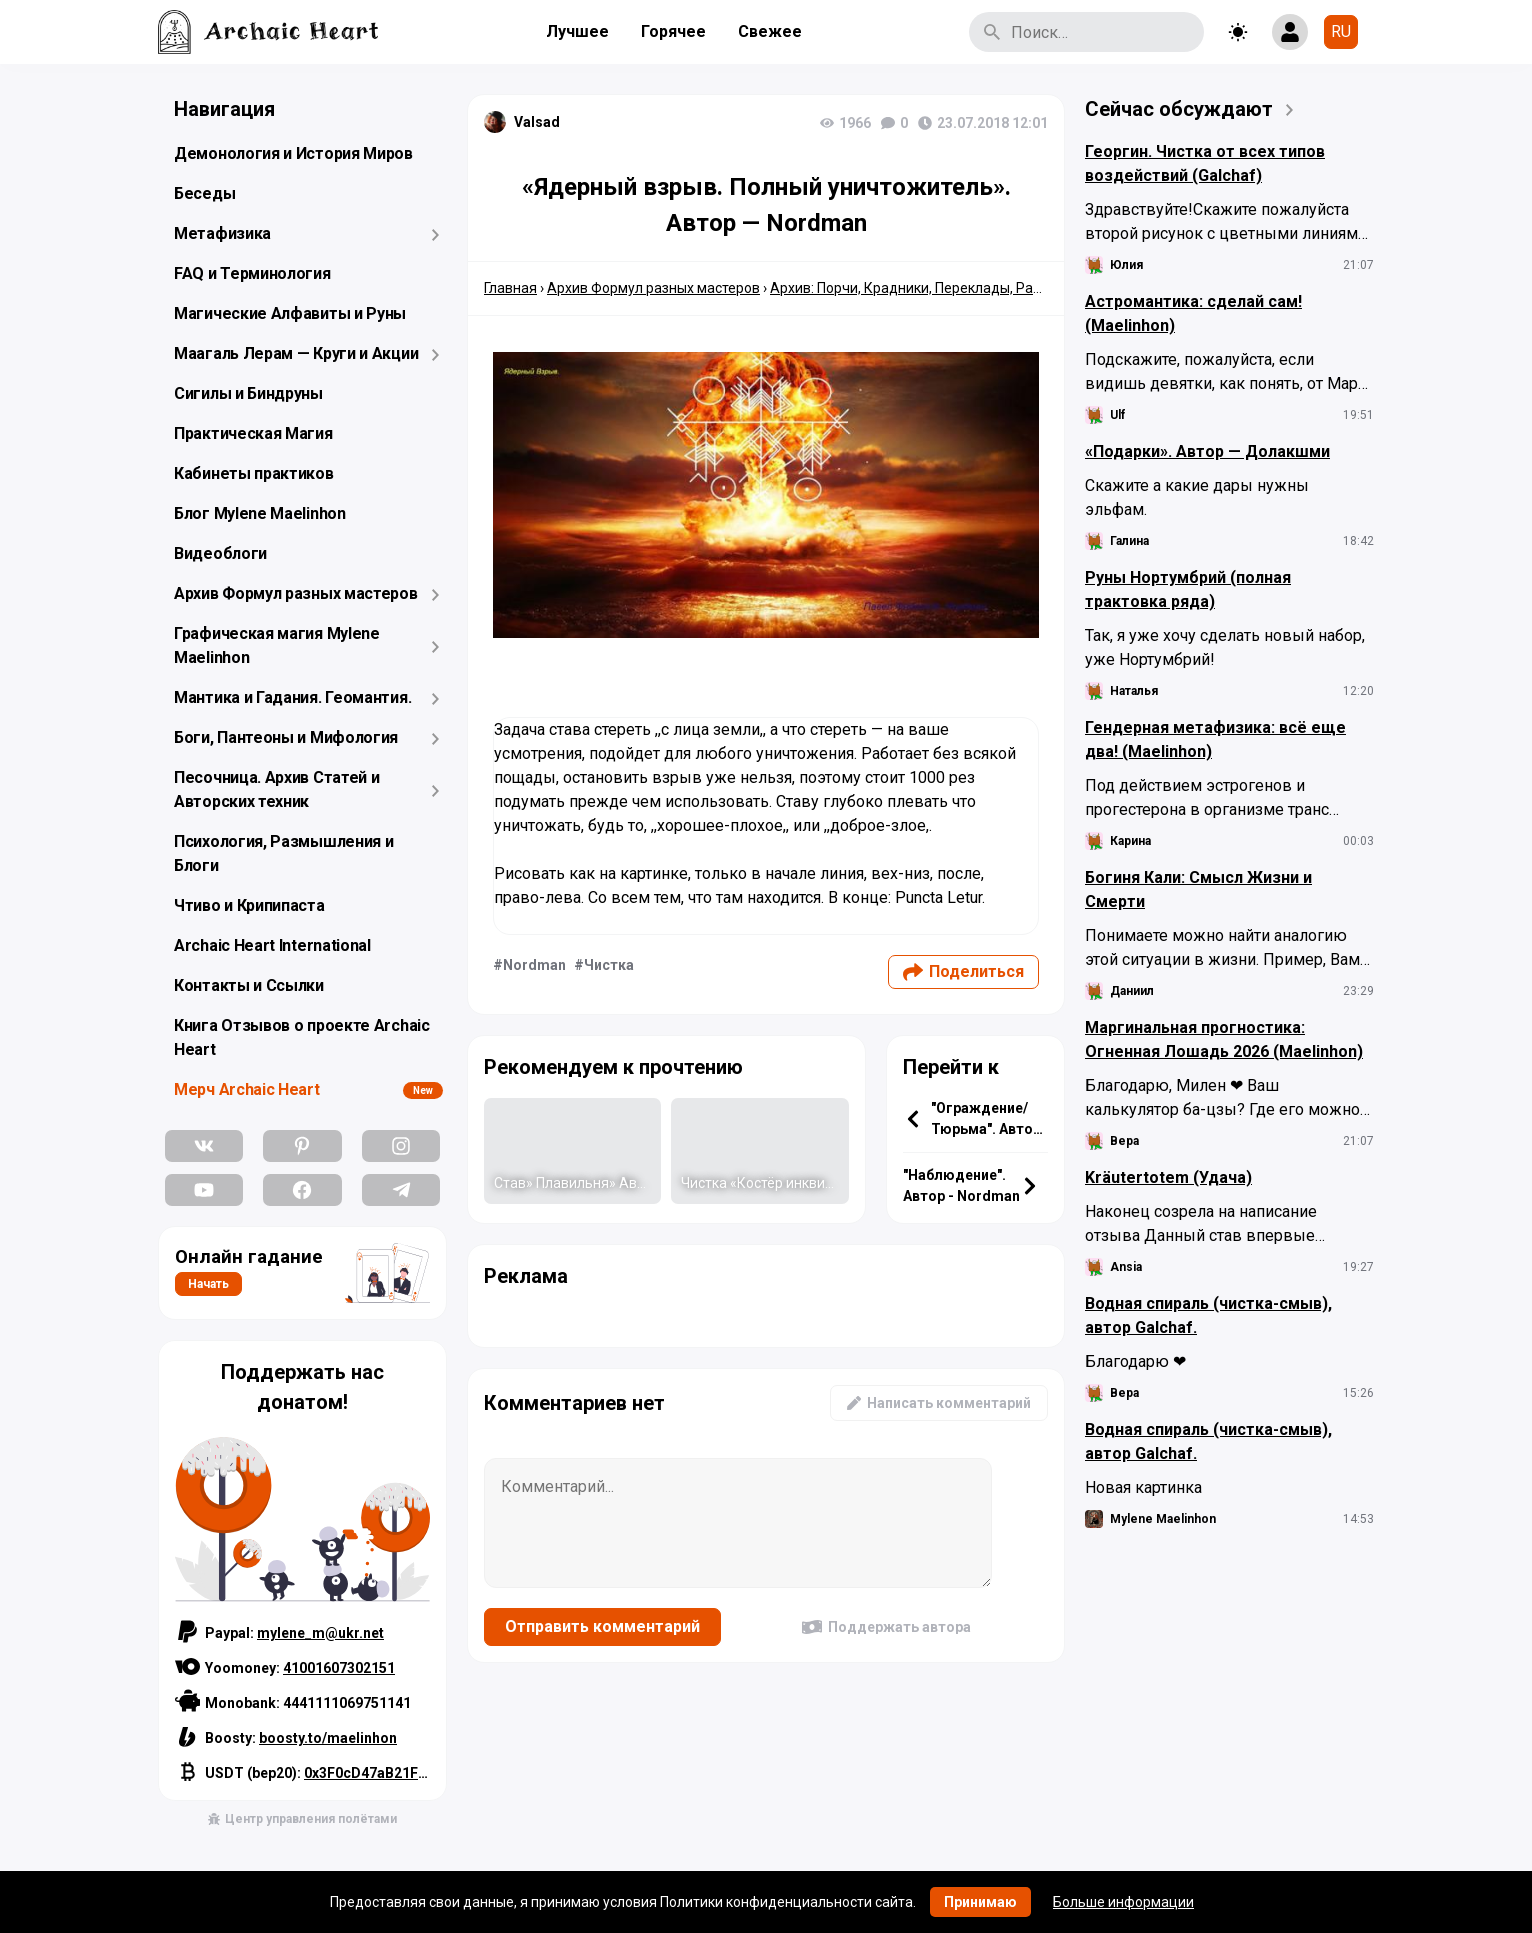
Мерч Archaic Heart (247, 1089)
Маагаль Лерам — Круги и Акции (296, 353)
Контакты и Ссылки (249, 985)
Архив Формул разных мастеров (296, 593)
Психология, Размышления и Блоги (284, 853)
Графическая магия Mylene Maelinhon (277, 645)
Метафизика (222, 233)
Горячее (673, 31)
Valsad (537, 122)
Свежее (770, 31)
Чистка (609, 965)
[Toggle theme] (1238, 32)
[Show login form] (1290, 32)
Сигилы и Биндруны (248, 393)
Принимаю (980, 1902)
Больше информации (1123, 1902)
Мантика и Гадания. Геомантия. (292, 697)
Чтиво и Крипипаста (249, 905)
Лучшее (577, 31)
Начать (208, 1284)
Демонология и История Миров (293, 153)
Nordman (534, 965)
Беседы (204, 193)
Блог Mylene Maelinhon (260, 513)
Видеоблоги (220, 553)
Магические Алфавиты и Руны (290, 313)
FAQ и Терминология (252, 273)
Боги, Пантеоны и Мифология (286, 737)
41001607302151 (339, 1668)
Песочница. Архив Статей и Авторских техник (277, 789)
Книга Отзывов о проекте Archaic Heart (302, 1037)
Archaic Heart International (272, 945)
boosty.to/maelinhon (328, 1738)
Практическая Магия (253, 433)
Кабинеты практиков (254, 473)
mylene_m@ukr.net (320, 1633)
